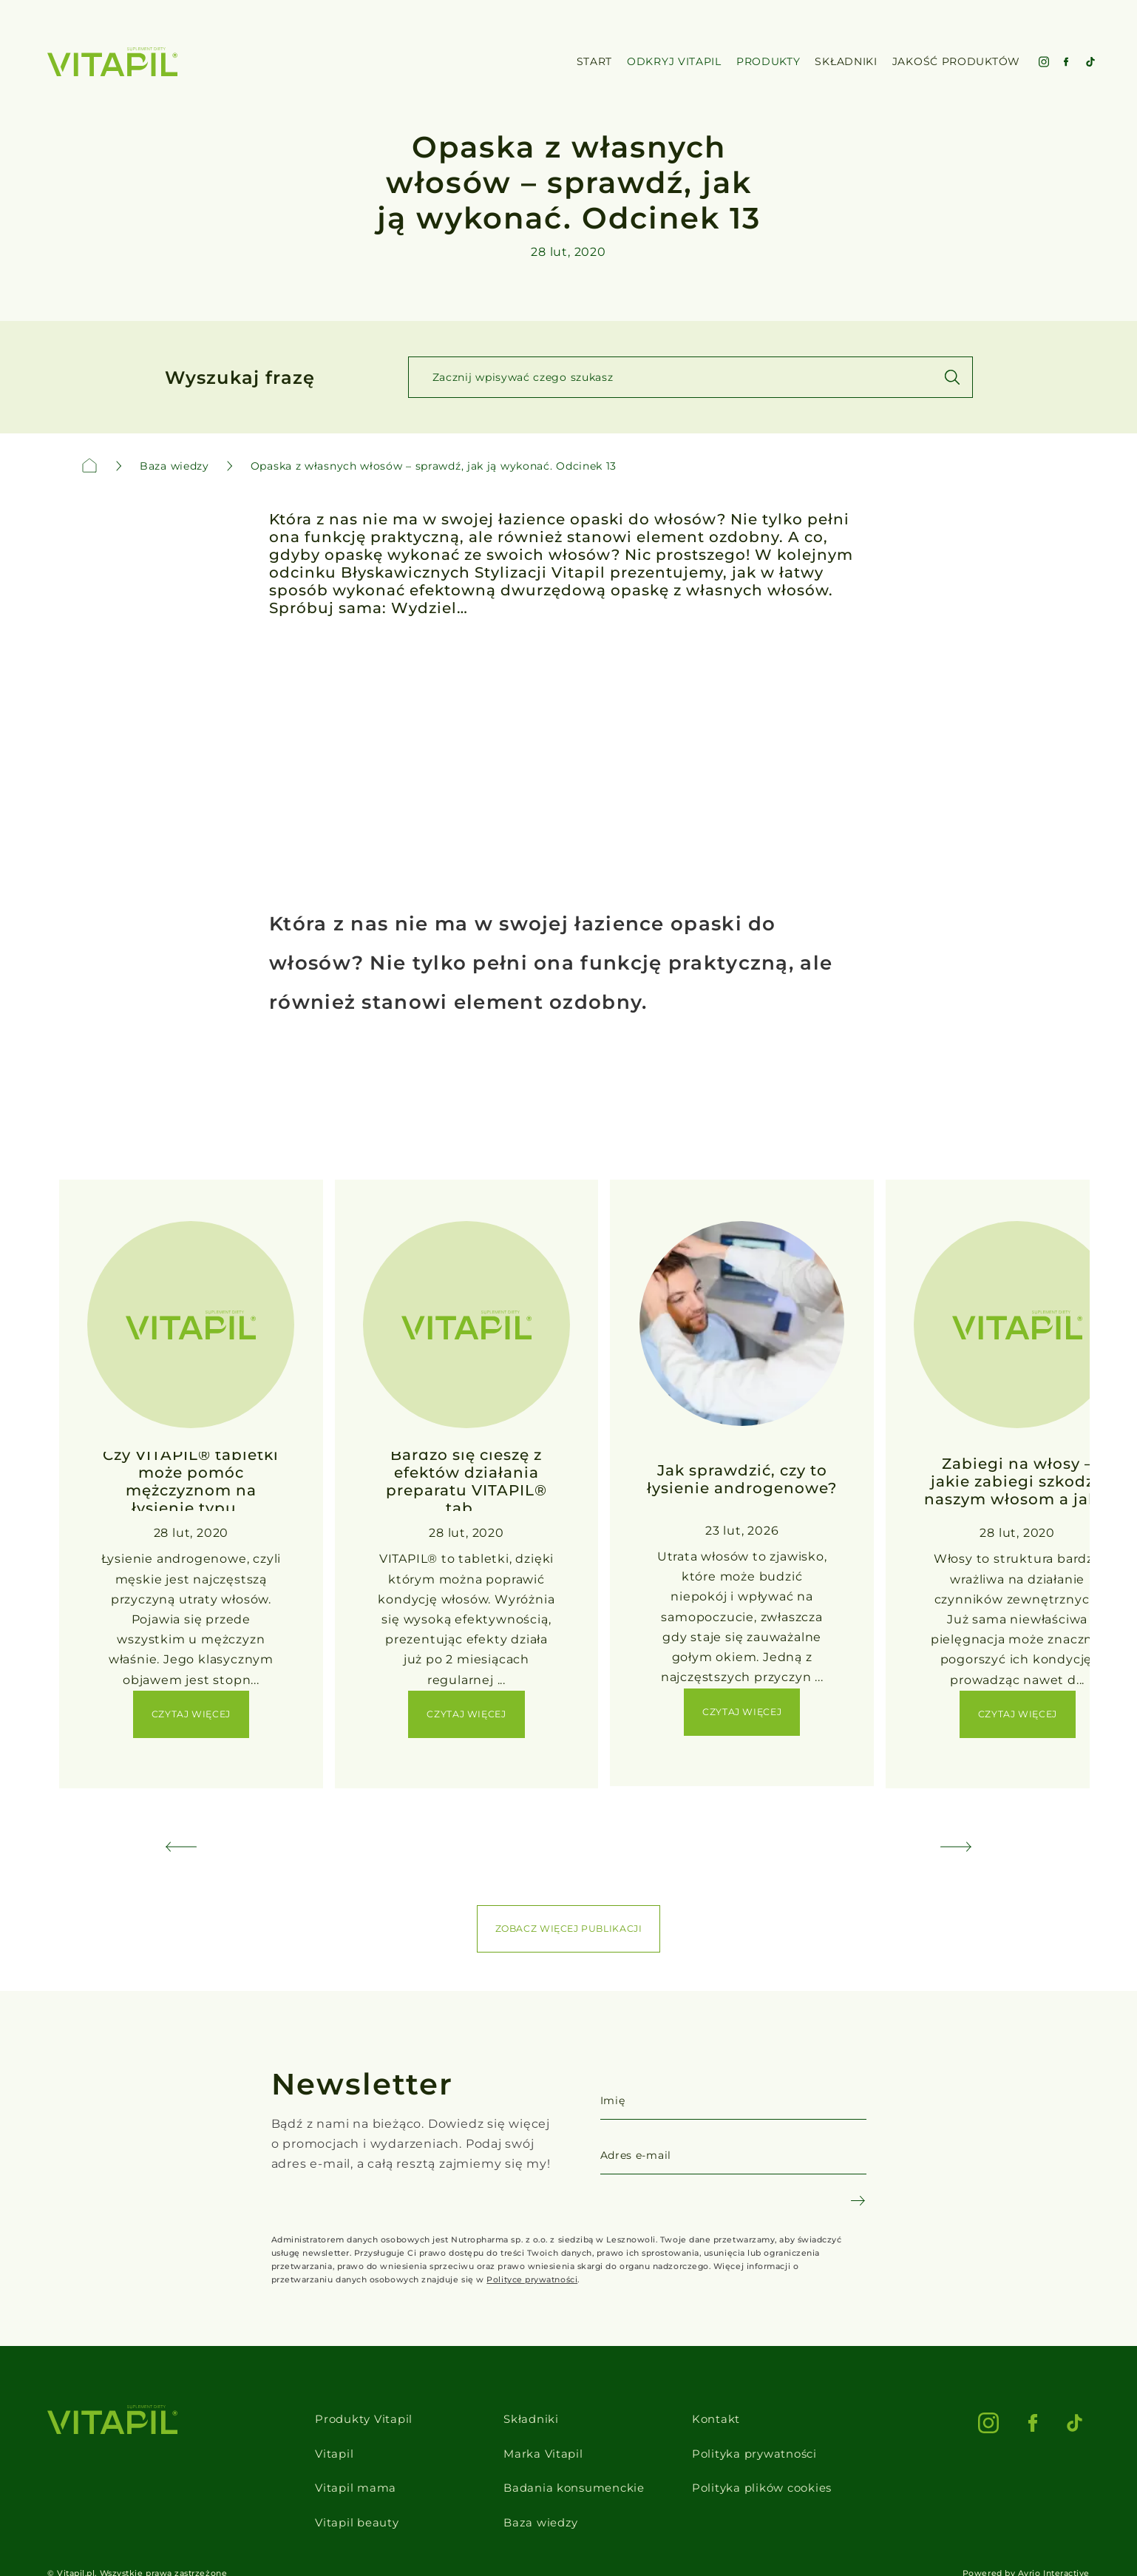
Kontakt (724, 2415)
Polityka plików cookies (773, 2468)
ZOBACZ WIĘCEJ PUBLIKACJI (568, 1928)
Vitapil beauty (344, 2494)
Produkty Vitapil (351, 2415)
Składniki (527, 2415)
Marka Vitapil (540, 2442)
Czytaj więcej (191, 1714)
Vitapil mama (341, 2468)
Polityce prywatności (531, 2280)
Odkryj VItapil (674, 61)
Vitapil (319, 2442)
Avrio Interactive (1054, 2539)
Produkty (768, 61)
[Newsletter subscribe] (857, 2200)
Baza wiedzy (537, 2494)
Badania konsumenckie (574, 2468)
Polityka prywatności (765, 2442)
